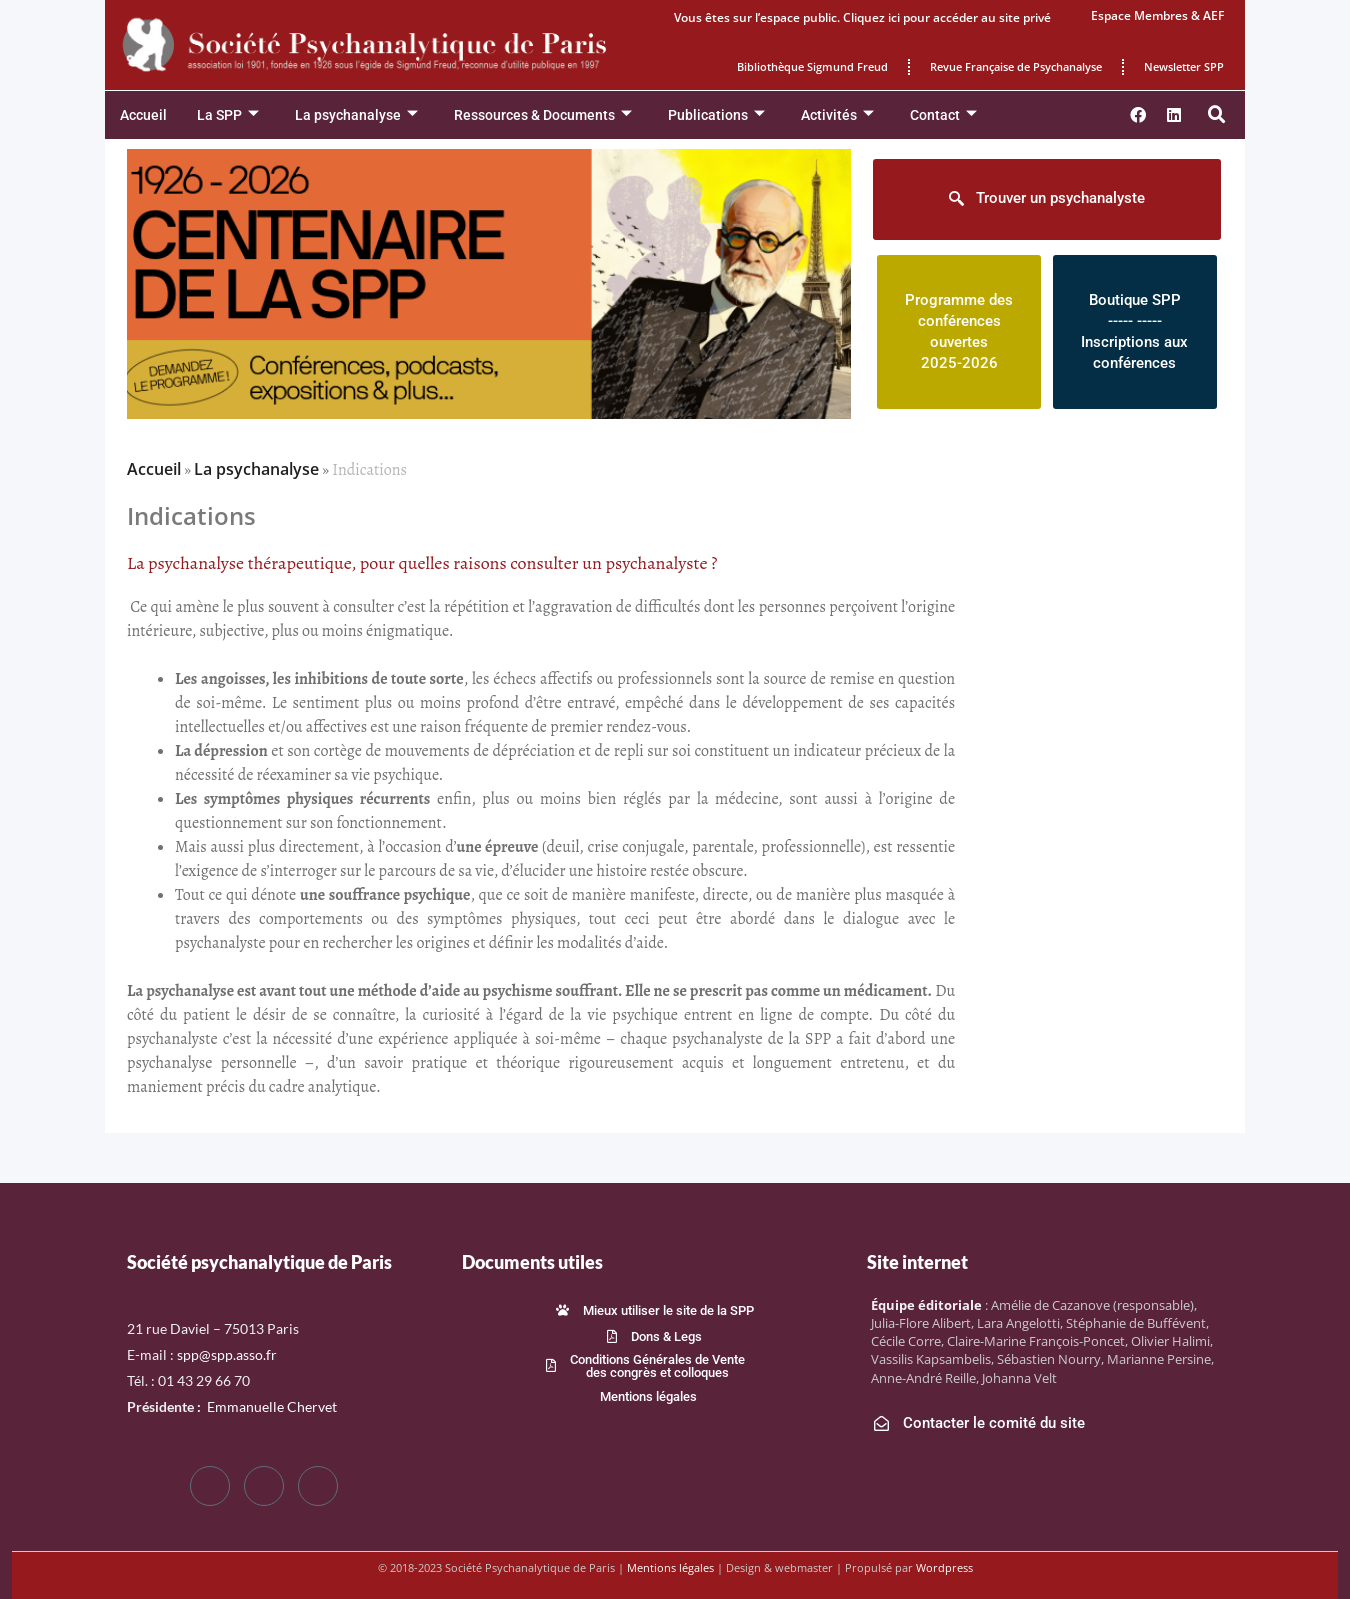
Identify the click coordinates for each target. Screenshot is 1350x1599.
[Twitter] (264, 1486)
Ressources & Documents (543, 115)
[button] (1217, 115)
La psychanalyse (356, 115)
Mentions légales (670, 1567)
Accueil (143, 115)
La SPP (228, 115)
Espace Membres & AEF (1157, 15)
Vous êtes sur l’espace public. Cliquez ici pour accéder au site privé (862, 17)
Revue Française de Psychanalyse (1016, 66)
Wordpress (944, 1567)
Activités (837, 115)
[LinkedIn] (318, 1486)
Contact (943, 115)
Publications (716, 115)
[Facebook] (210, 1486)
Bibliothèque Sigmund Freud (812, 66)
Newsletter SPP (1184, 66)
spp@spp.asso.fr (227, 1354)
